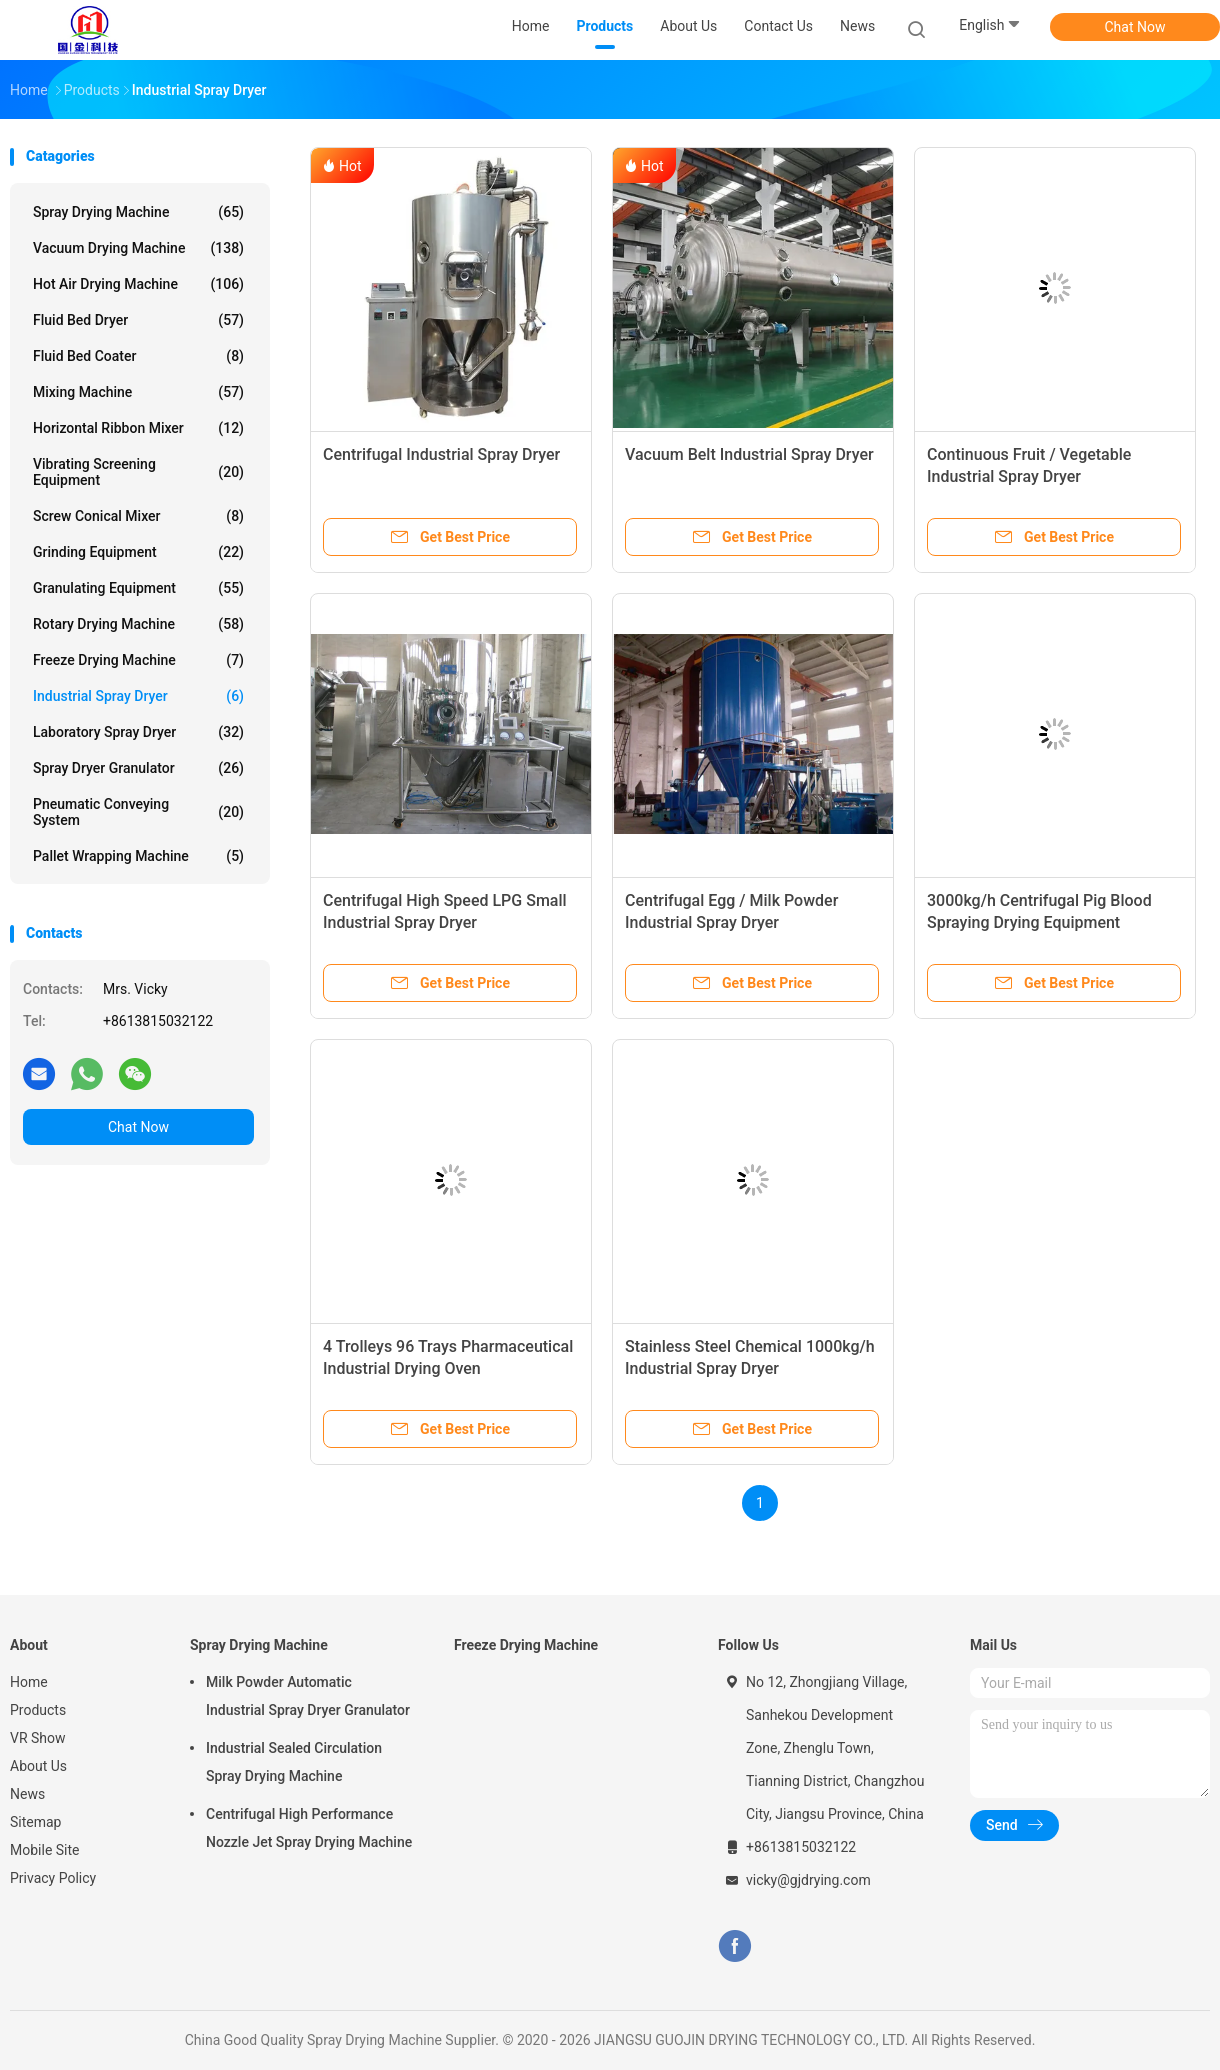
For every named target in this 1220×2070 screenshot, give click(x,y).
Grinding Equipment (138, 552)
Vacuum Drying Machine (138, 248)
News (27, 1794)
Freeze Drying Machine (138, 660)
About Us (38, 1766)
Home (29, 1682)
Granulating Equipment (138, 588)
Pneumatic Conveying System (138, 812)
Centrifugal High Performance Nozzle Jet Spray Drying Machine (309, 1828)
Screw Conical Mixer (138, 516)
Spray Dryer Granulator (138, 768)
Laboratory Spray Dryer (138, 732)
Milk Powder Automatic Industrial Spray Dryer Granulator (308, 1696)
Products (38, 1710)
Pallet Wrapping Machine (138, 856)
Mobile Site (45, 1850)
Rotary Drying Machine (138, 624)
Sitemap (35, 1822)
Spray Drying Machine (138, 212)
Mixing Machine (138, 392)
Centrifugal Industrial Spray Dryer (441, 454)
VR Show (38, 1738)
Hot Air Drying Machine (138, 284)
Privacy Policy (53, 1878)
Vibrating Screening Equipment (138, 472)
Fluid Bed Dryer (138, 320)
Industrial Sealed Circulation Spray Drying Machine (294, 1762)
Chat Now (1135, 27)
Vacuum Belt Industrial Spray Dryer (749, 454)
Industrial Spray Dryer (138, 696)
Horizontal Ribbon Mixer (138, 428)
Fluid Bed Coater (138, 356)
